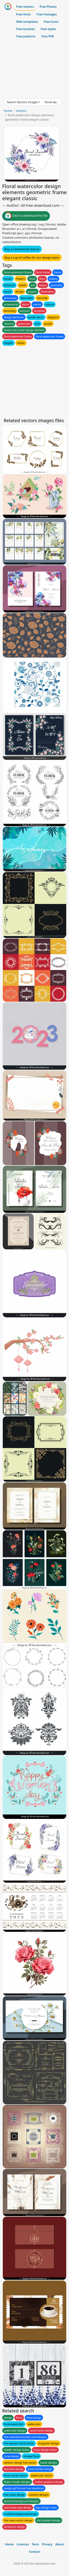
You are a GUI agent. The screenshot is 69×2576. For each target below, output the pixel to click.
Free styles (48, 29)
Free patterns (26, 36)
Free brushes (25, 29)
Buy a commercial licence (22, 249)
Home (8, 111)
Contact (34, 2552)
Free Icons (51, 22)
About (59, 2544)
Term (35, 2544)
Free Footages (47, 14)
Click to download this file (26, 215)
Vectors (21, 111)
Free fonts (23, 14)
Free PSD (47, 36)
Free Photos (48, 7)
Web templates (27, 22)
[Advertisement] (34, 69)
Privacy (47, 2544)
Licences (23, 2544)
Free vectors (25, 7)
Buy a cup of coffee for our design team (32, 258)
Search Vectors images (22, 102)
